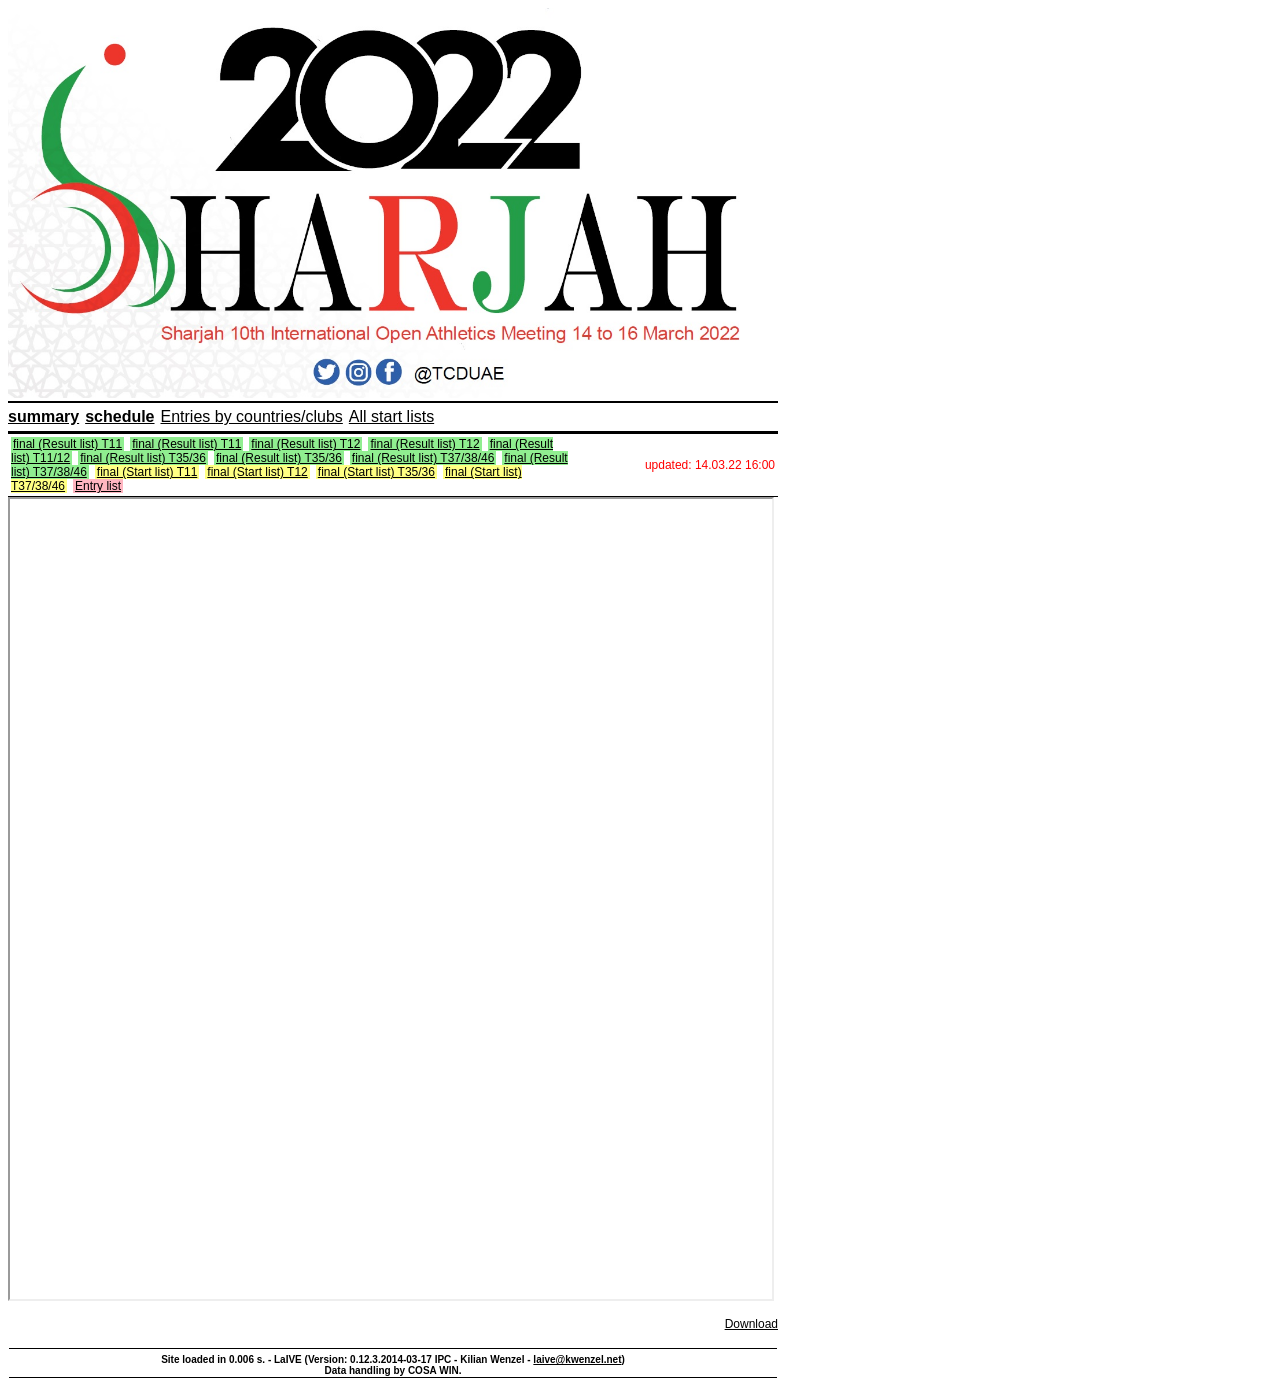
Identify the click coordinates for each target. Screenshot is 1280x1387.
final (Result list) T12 (305, 444)
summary (43, 416)
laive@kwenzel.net (577, 1359)
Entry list (98, 486)
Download (751, 1324)
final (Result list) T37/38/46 (423, 458)
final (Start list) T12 (257, 472)
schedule (119, 416)
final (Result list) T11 (67, 444)
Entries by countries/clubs (252, 416)
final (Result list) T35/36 (143, 458)
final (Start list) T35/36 (376, 472)
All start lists (391, 416)
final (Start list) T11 (147, 472)
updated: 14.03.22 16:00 (710, 465)
